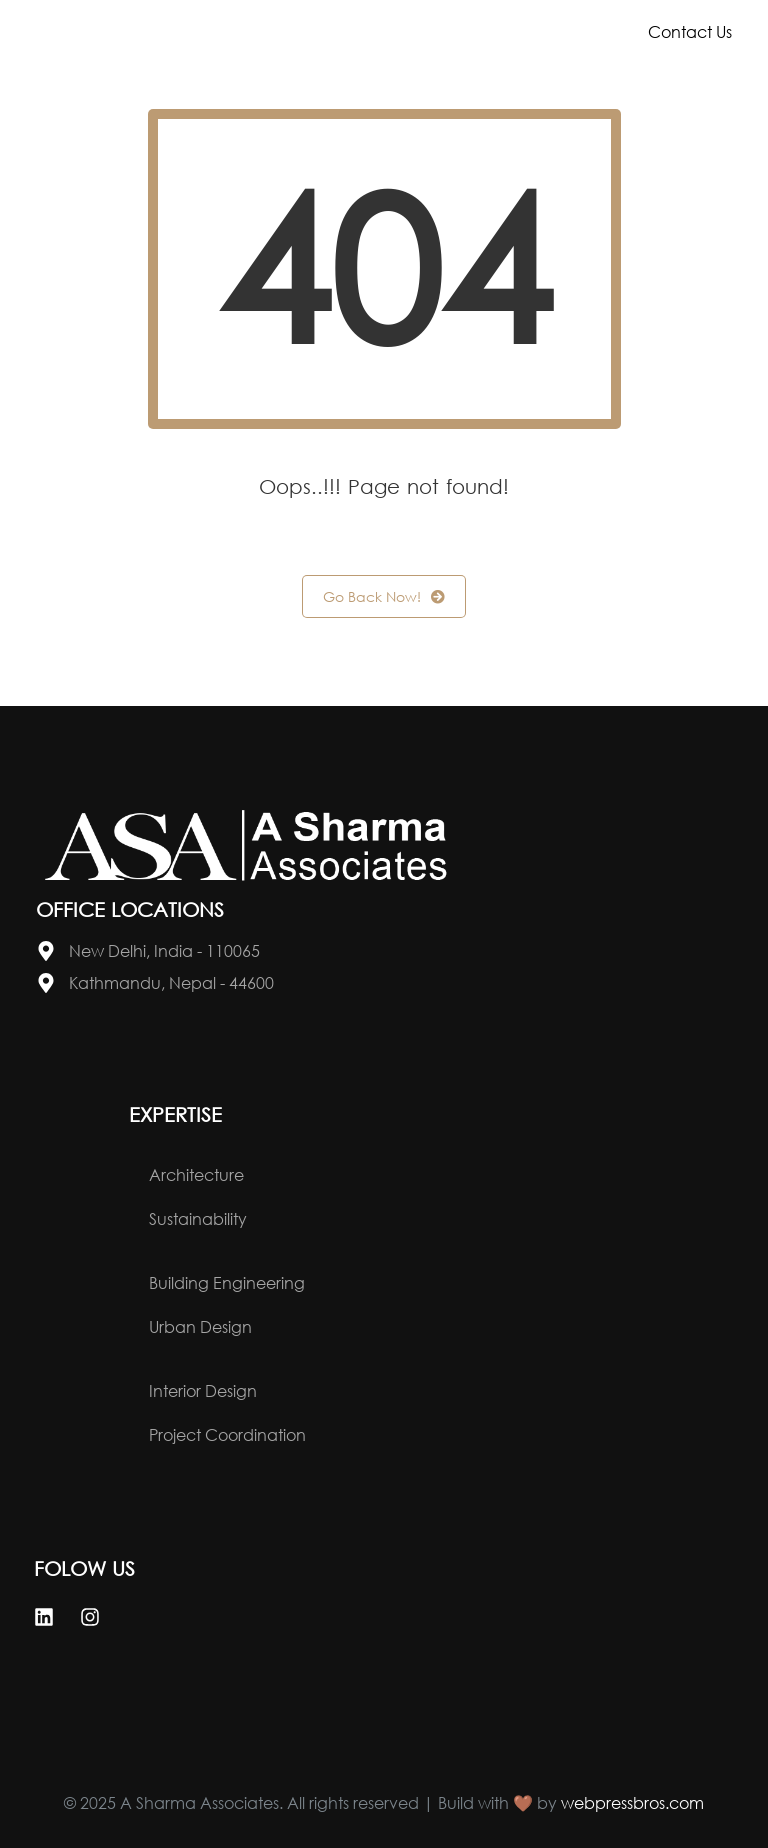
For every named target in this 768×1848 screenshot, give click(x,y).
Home (203, 31)
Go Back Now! (384, 596)
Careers (473, 76)
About (341, 31)
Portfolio (502, 31)
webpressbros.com (632, 1802)
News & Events (284, 76)
